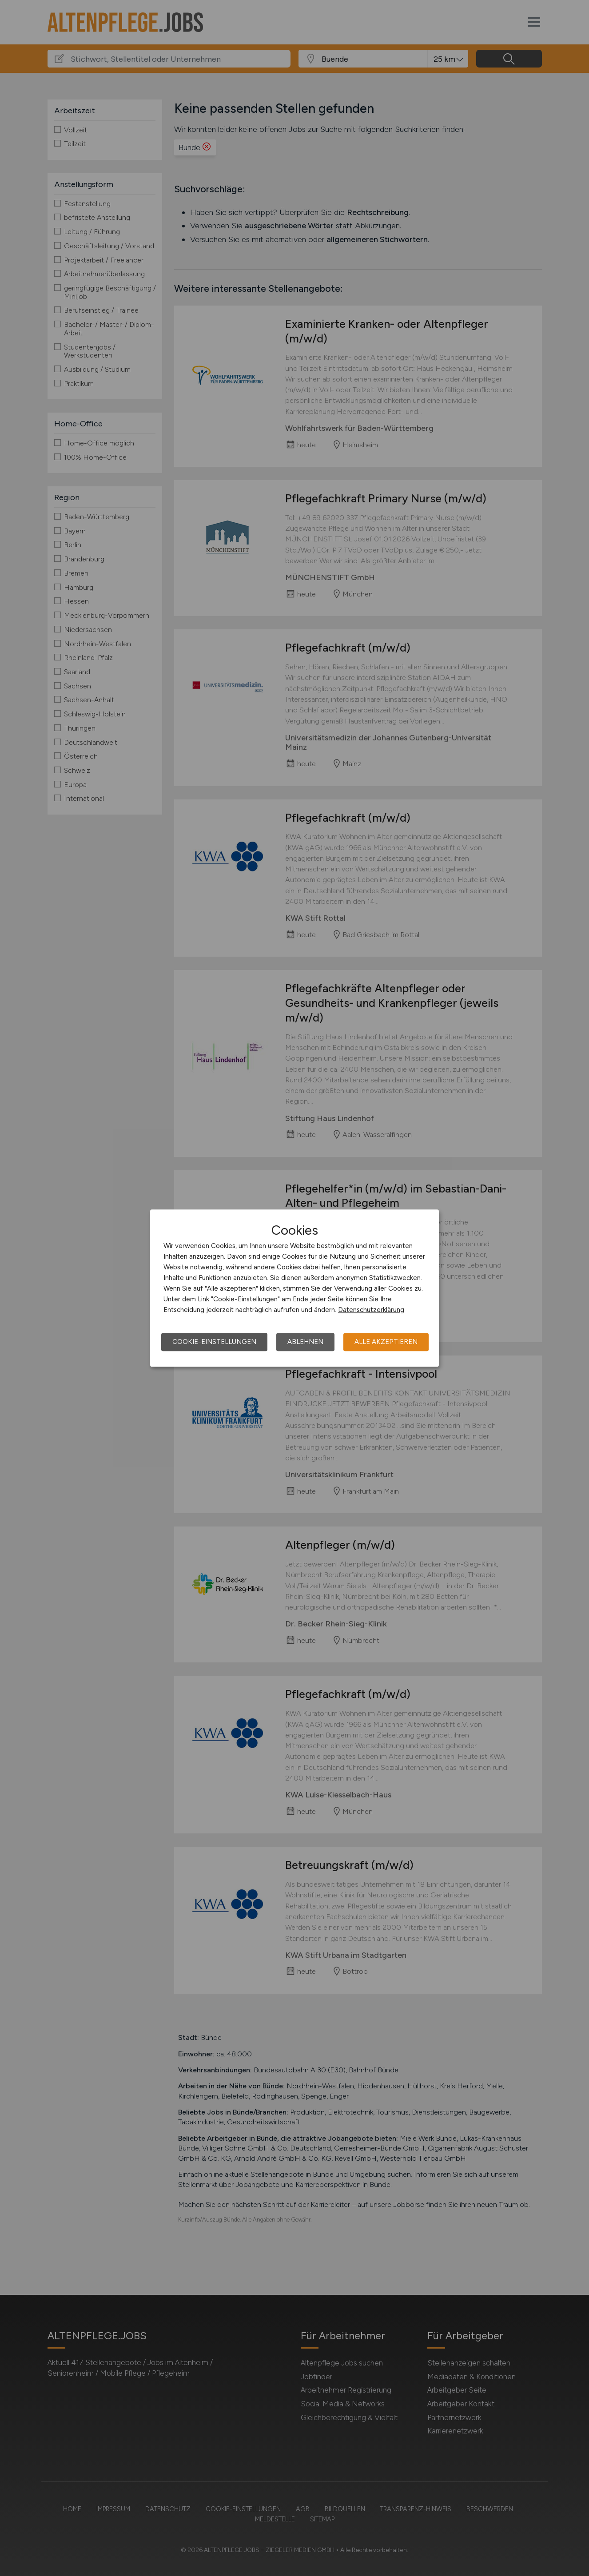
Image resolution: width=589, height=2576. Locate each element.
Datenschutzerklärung (371, 1310)
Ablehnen (305, 1342)
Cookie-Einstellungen (214, 1342)
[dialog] (294, 1288)
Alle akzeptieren (386, 1342)
